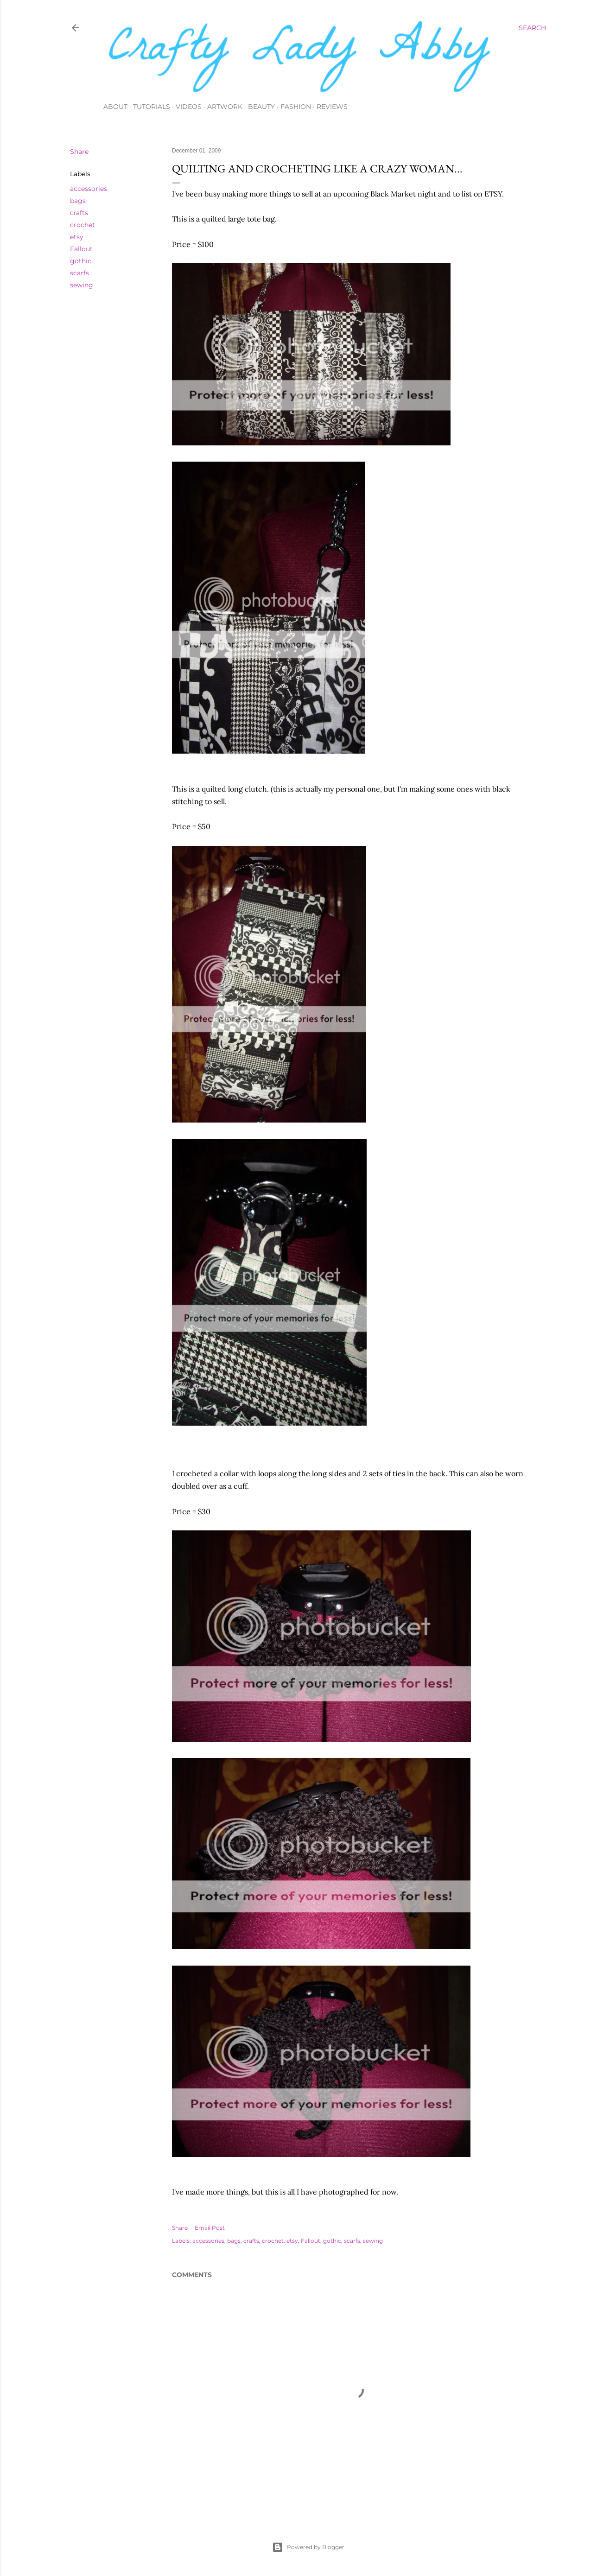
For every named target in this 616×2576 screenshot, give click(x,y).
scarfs (79, 273)
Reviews (332, 106)
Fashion (295, 106)
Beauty (261, 106)
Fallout (81, 249)
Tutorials (151, 106)
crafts (79, 213)
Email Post (210, 2227)
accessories (88, 188)
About (115, 106)
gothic (80, 261)
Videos (189, 106)
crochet (82, 225)
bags (78, 201)
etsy (76, 237)
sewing (81, 285)
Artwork (224, 106)
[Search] (532, 28)
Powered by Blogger (308, 2547)
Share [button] (79, 151)
